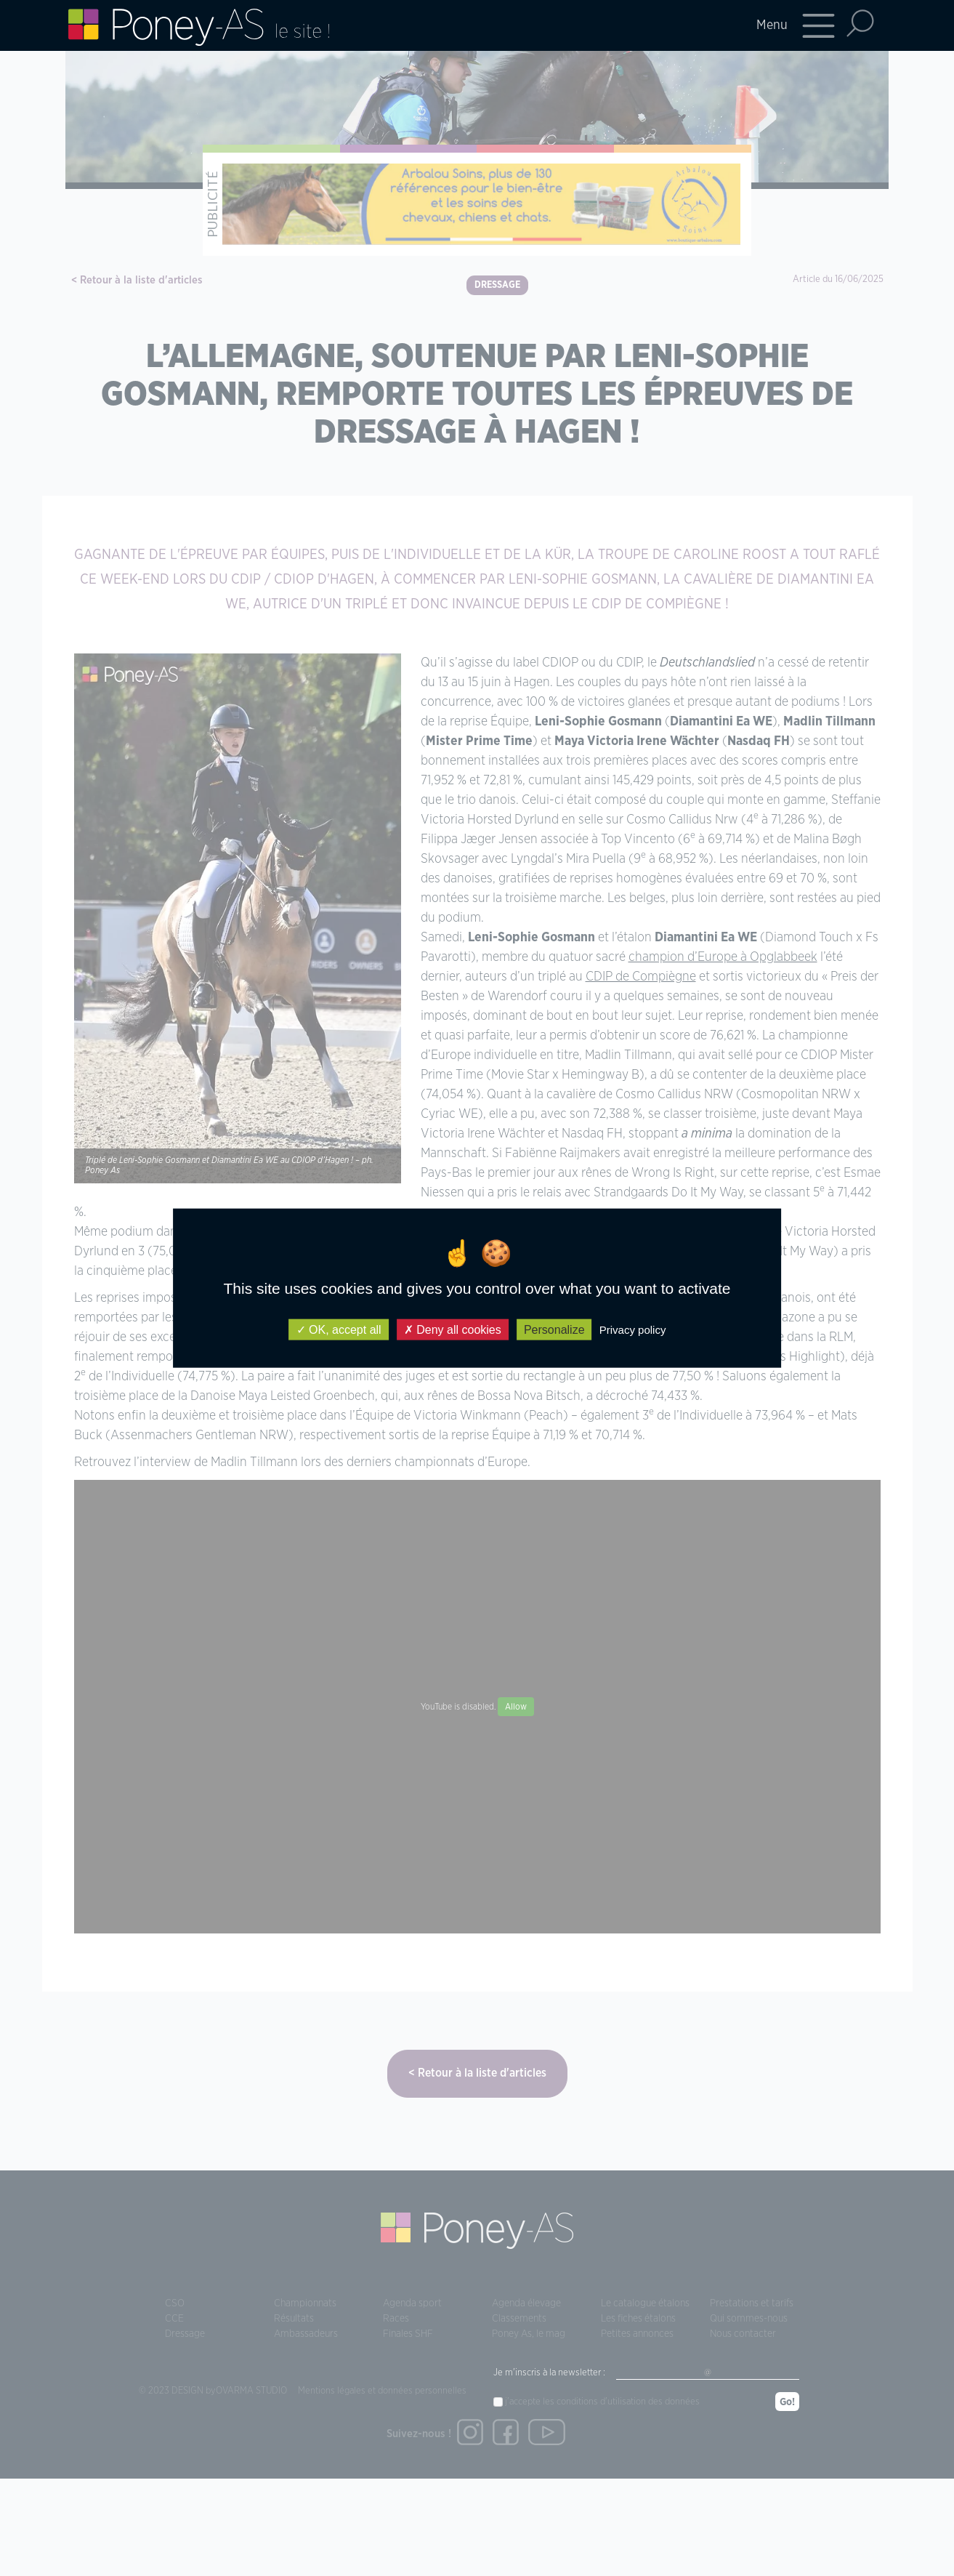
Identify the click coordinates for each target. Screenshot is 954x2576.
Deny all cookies (452, 1329)
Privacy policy (632, 1329)
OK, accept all (338, 1329)
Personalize (554, 1329)
